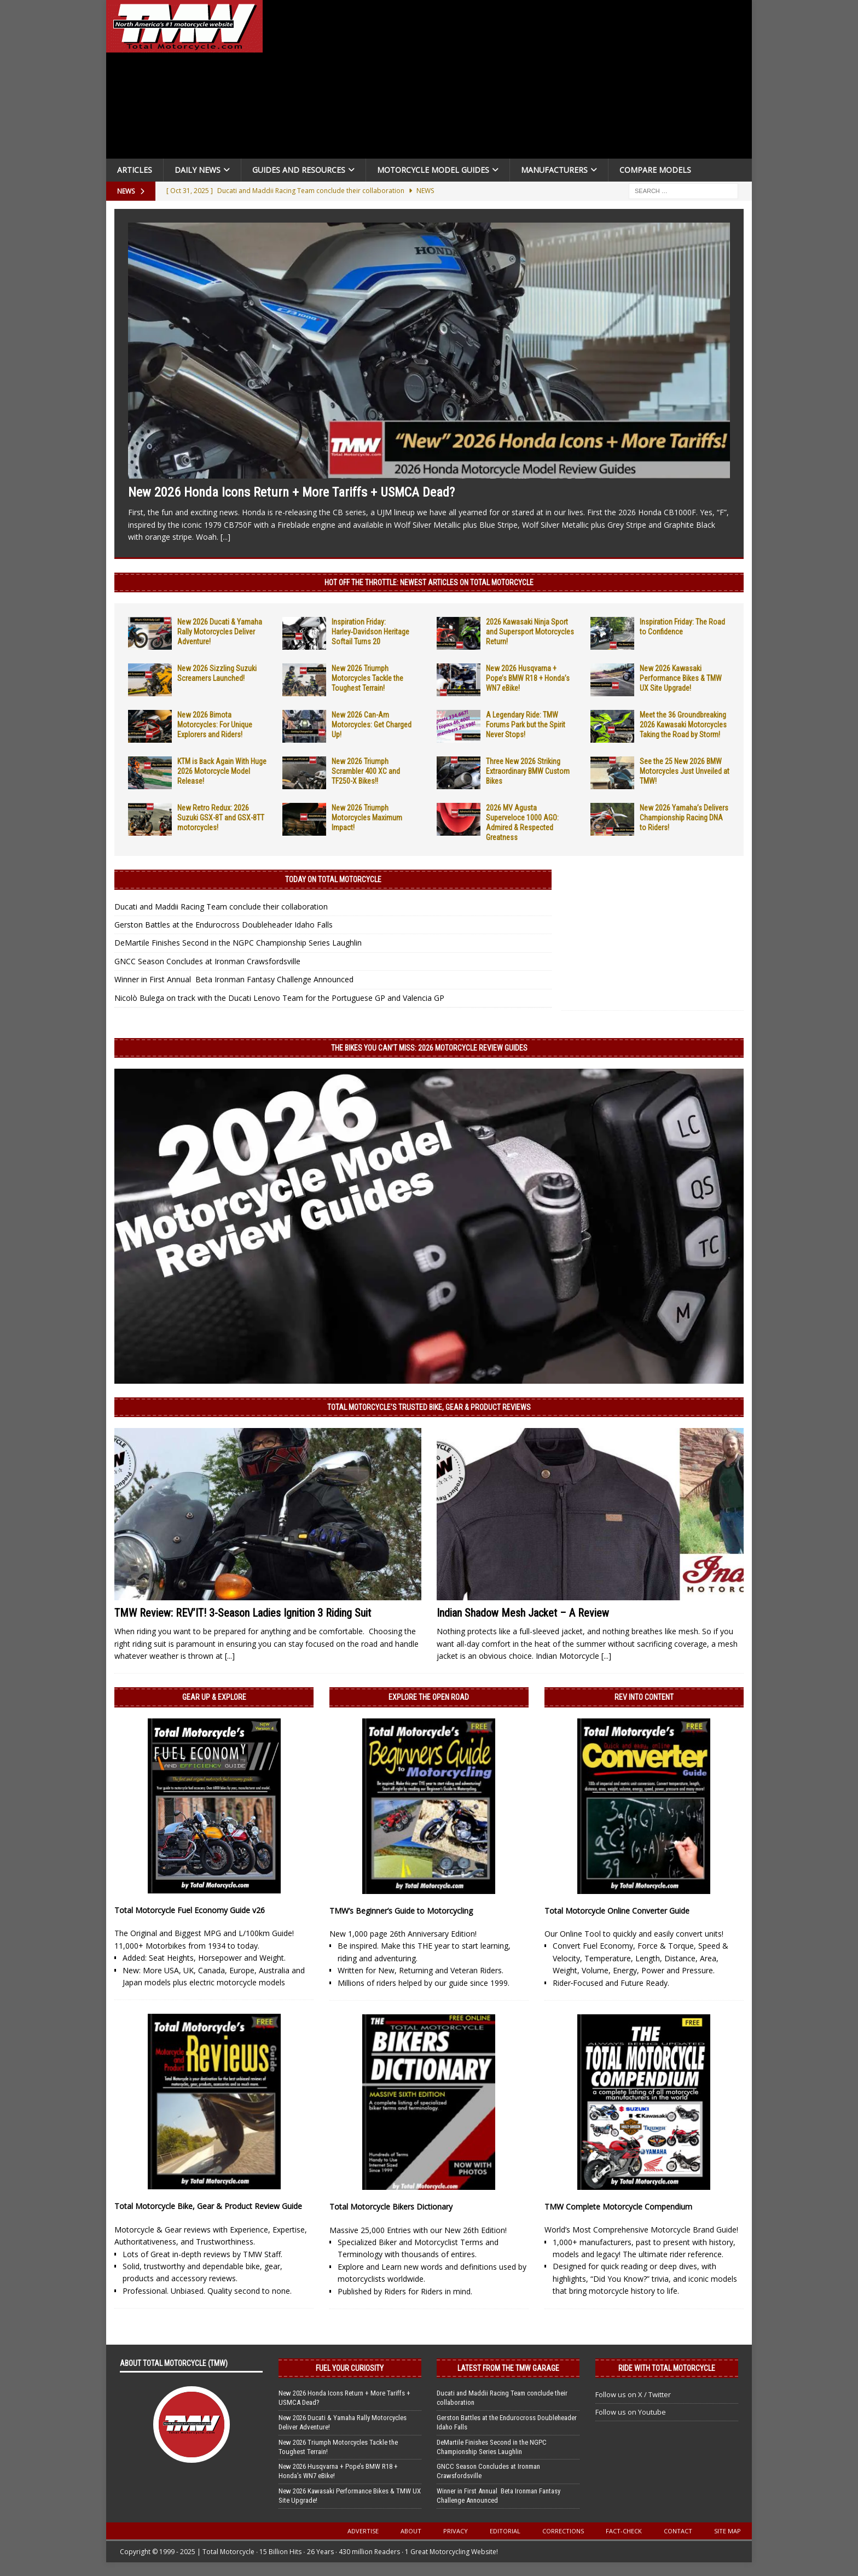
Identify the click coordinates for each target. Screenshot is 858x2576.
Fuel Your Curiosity (350, 2368)
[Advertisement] (512, 82)
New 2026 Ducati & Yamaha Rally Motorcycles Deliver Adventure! (219, 631)
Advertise (363, 2531)
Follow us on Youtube (630, 2412)
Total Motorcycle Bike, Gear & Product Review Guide (208, 2206)
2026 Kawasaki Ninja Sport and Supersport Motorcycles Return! (530, 631)
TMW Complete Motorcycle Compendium (618, 2206)
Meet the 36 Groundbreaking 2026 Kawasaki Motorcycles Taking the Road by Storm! (683, 724)
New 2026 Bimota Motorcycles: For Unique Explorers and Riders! (214, 724)
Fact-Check (624, 2531)
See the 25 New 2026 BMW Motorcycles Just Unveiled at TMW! (684, 771)
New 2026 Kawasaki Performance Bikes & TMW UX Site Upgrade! (681, 678)
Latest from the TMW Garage (508, 2368)
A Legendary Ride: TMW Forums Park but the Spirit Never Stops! (525, 724)
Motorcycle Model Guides (433, 170)
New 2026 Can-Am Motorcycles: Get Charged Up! (371, 724)
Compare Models (655, 170)
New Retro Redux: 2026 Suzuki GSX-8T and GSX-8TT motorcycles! (220, 817)
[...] (225, 537)
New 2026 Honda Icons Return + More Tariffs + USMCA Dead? (291, 492)
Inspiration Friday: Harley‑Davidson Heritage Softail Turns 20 (371, 631)
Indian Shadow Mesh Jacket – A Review (523, 1612)
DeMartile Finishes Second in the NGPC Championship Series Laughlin (238, 942)
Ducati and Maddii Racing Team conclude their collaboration (221, 906)
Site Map (727, 2531)
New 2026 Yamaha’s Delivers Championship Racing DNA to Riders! (684, 817)
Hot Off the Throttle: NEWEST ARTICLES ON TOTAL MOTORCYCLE (429, 582)
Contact (678, 2531)
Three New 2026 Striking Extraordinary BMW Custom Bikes (528, 771)
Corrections (563, 2531)
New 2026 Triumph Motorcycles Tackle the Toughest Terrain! (367, 678)
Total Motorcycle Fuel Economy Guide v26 (189, 1910)
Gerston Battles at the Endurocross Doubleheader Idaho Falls (223, 924)
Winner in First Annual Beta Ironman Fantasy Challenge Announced (233, 979)
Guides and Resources (298, 170)
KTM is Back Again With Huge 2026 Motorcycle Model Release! (221, 771)
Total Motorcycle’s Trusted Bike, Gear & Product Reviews (429, 1407)
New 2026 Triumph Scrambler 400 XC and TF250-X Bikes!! (366, 771)
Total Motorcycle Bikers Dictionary (391, 2206)
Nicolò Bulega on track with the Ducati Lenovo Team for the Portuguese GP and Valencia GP (279, 998)
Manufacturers (554, 170)
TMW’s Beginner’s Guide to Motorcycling (401, 1910)
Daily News (198, 170)
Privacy (455, 2531)
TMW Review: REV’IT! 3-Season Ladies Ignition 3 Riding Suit (242, 1612)
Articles (134, 170)
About (411, 2531)
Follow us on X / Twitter (633, 2394)
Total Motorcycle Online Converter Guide (616, 1910)
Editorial (505, 2531)
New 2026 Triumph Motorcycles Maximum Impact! (367, 817)
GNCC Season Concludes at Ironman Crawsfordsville (207, 961)
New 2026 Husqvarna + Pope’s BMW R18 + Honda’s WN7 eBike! (528, 678)
